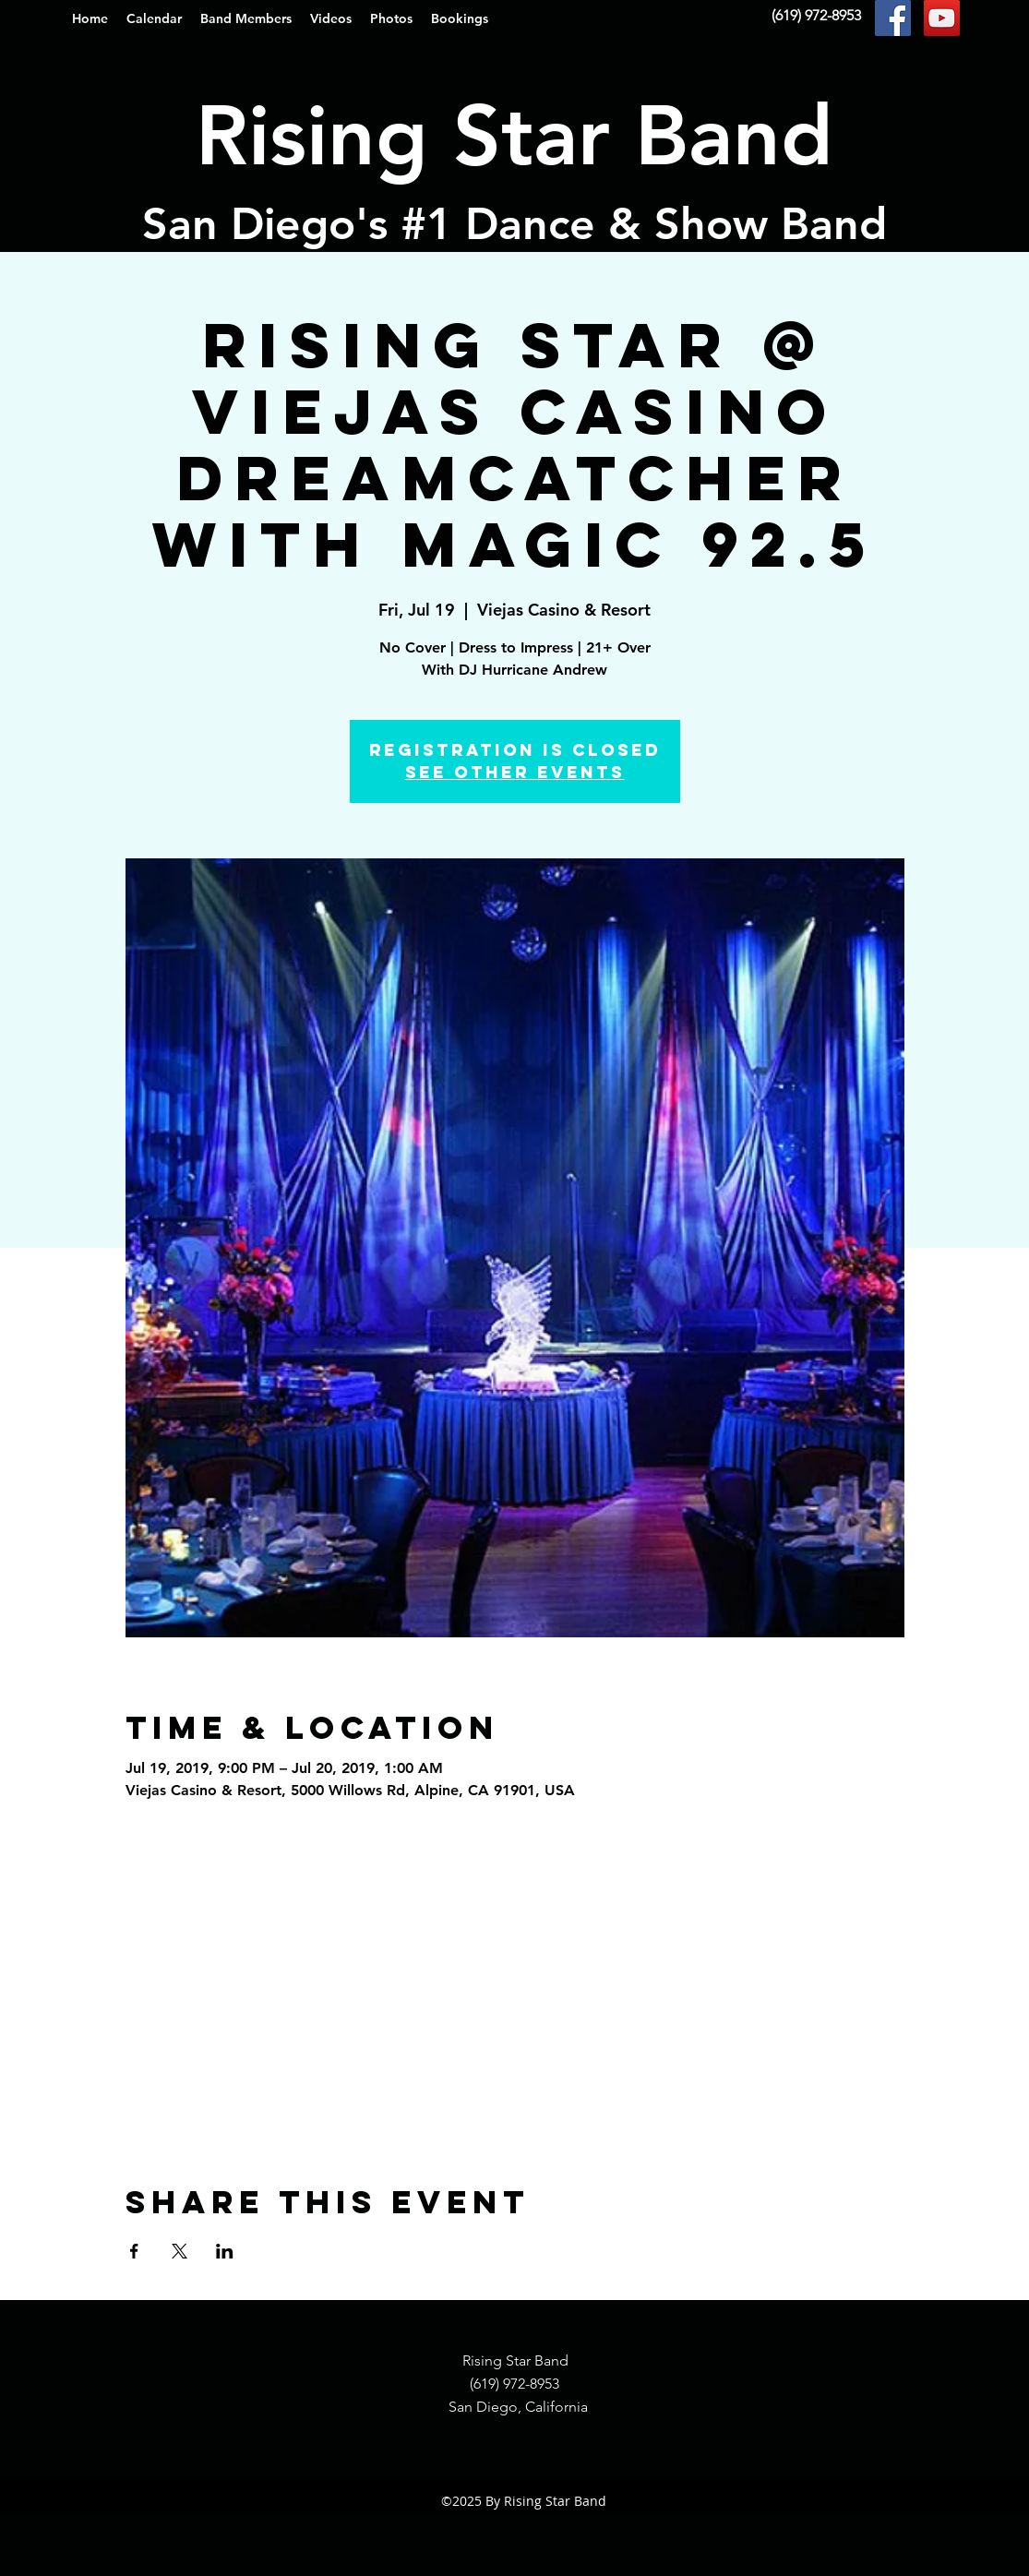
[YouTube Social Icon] (942, 18)
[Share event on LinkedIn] (224, 2251)
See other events (515, 772)
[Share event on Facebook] (134, 2251)
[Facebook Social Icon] (893, 18)
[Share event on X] (179, 2251)
